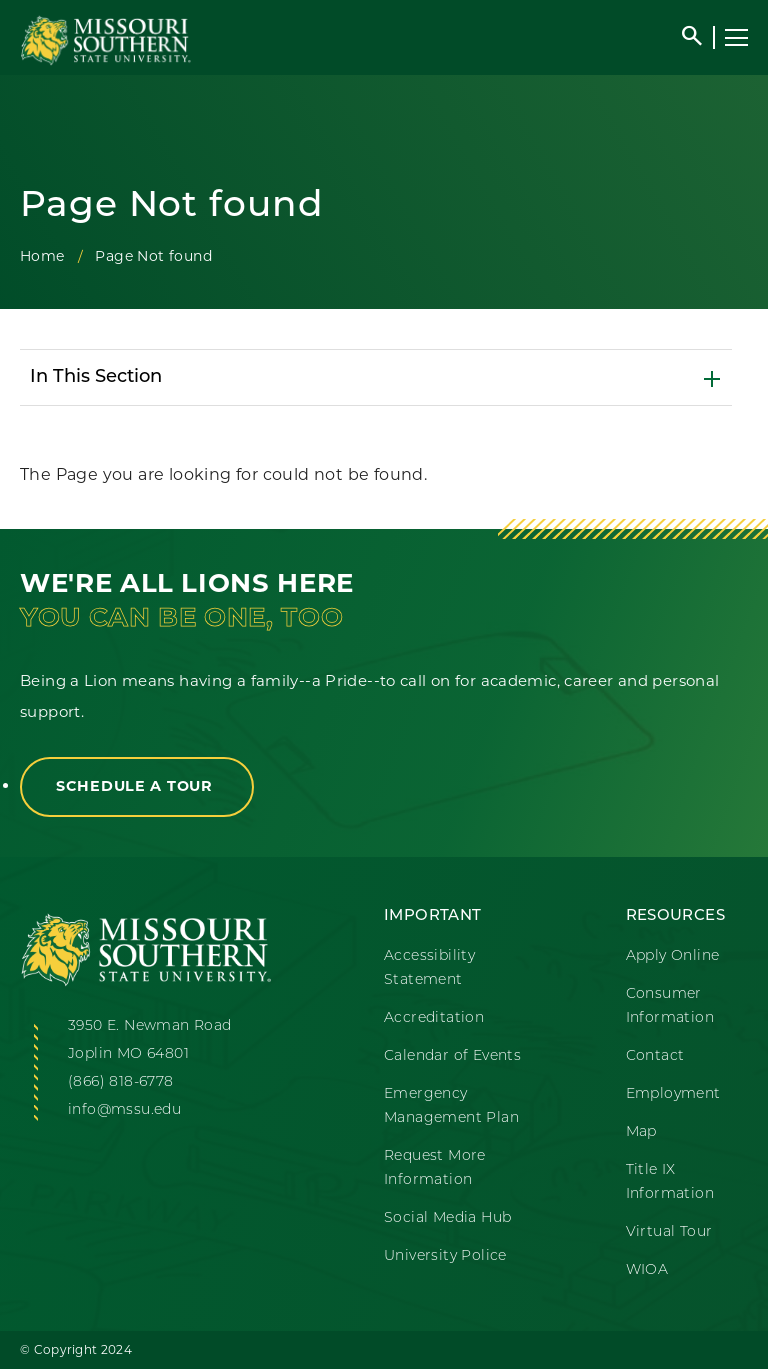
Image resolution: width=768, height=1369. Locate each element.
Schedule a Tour (137, 787)
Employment (673, 1094)
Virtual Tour (669, 1232)
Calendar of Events (452, 1056)
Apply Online (673, 956)
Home (42, 256)
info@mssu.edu (124, 1110)
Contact (655, 1056)
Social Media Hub (447, 1218)
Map (641, 1132)
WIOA (647, 1270)
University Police (445, 1256)
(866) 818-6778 (121, 1082)
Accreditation (434, 1018)
